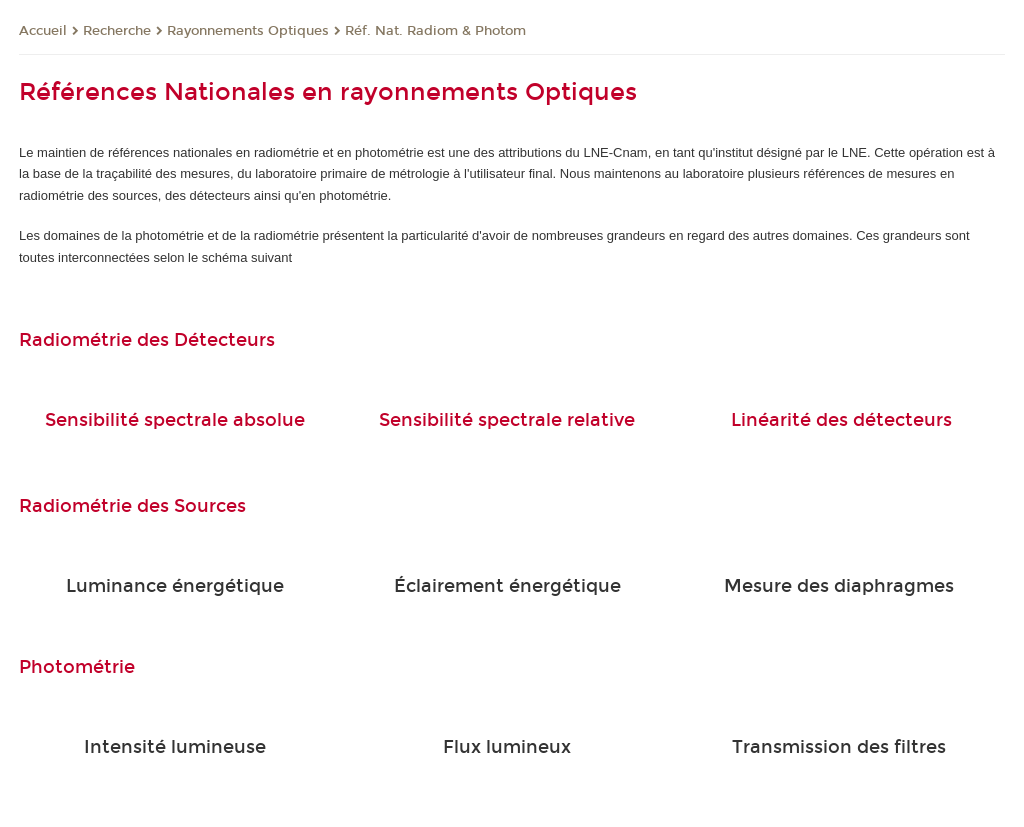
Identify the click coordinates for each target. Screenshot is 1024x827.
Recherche (117, 31)
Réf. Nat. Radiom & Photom (435, 31)
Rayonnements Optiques (248, 31)
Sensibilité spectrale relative (507, 420)
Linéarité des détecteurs (841, 420)
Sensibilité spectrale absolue (175, 420)
